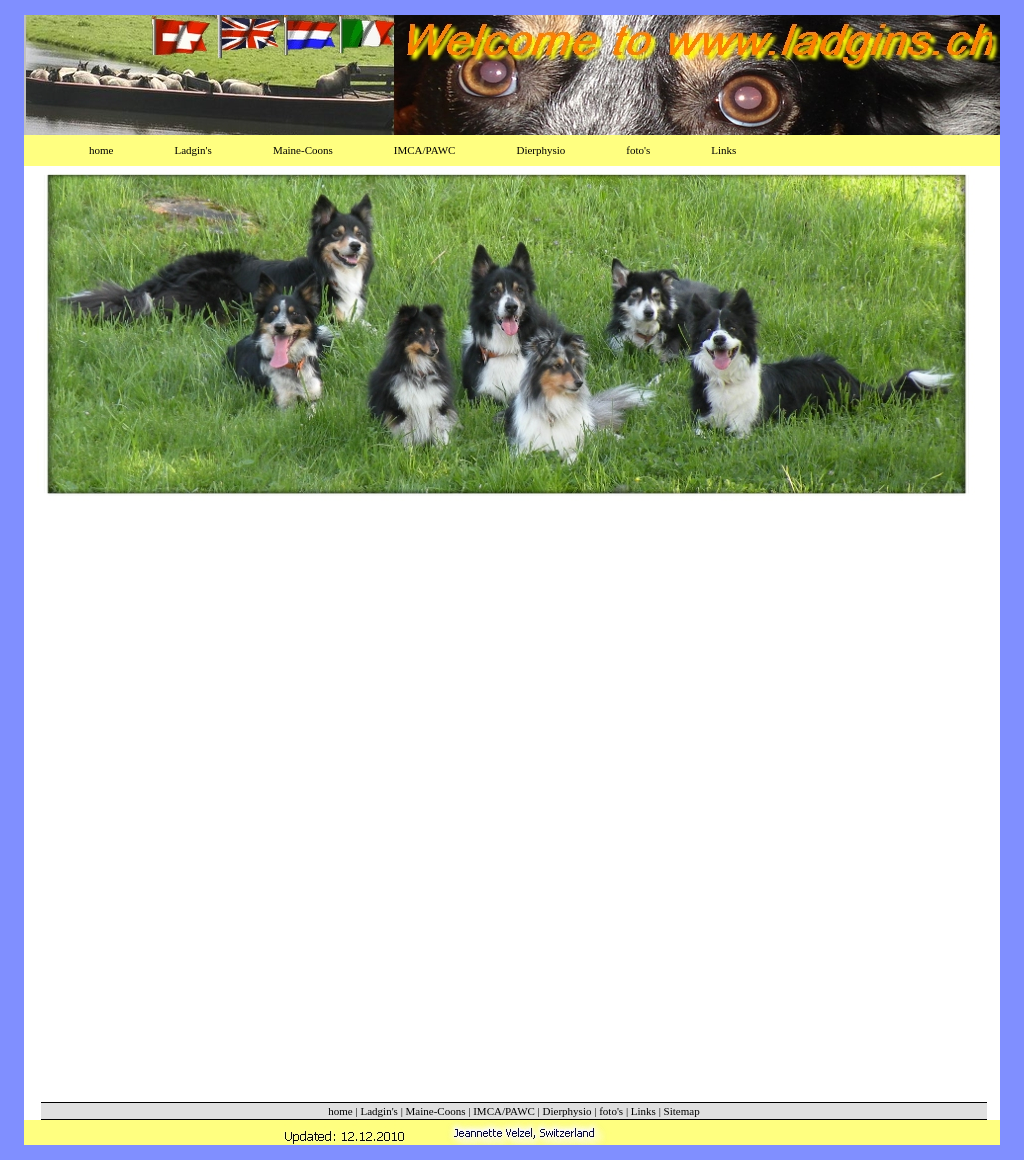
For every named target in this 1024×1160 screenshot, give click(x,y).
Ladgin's (192, 150)
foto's (638, 150)
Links (723, 150)
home (101, 150)
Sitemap (682, 1111)
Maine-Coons (303, 150)
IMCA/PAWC (425, 150)
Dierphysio (540, 150)
